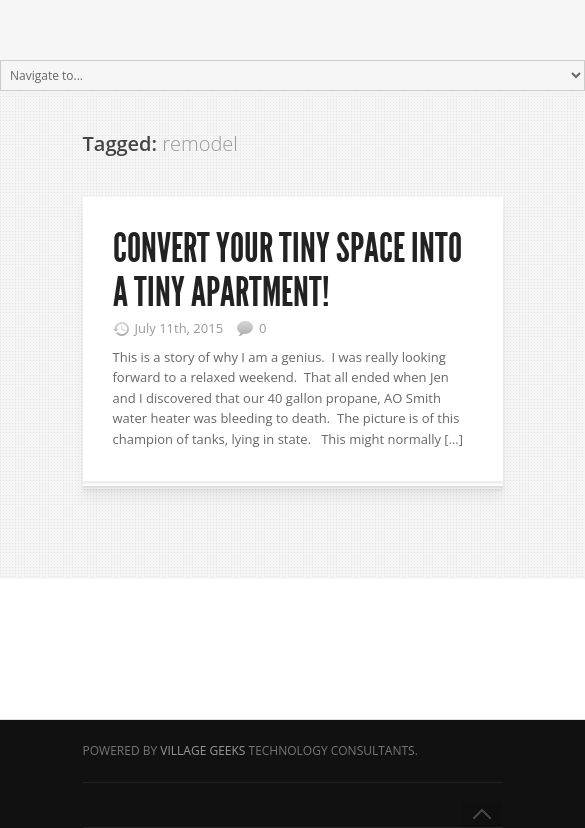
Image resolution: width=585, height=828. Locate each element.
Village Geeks (202, 750)
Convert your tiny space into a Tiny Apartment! (287, 270)
